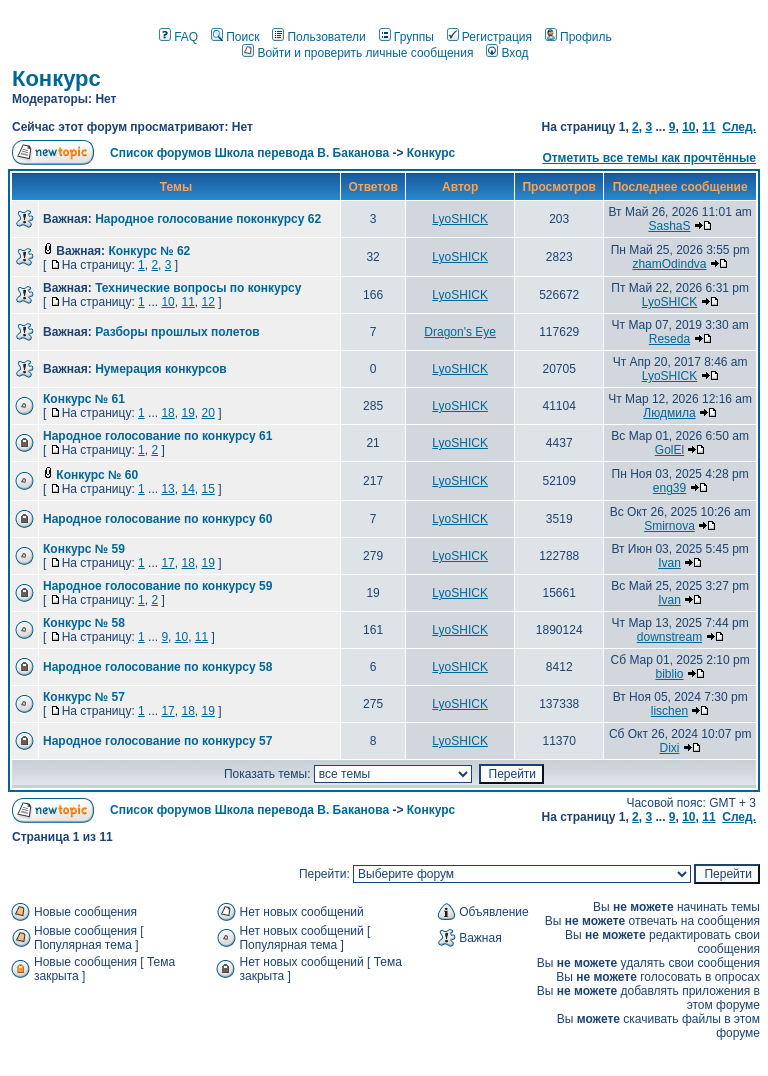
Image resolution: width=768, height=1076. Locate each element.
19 (187, 413)
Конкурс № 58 (84, 623)
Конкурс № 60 (97, 475)
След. (739, 127)
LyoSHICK (460, 219)
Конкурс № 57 (84, 697)
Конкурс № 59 (84, 549)
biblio (669, 674)
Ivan (669, 563)
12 (207, 302)
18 (167, 413)
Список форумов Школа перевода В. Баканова (249, 153)
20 (207, 413)
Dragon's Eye (460, 332)
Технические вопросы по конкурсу (198, 288)
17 (167, 563)
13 (167, 489)
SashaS (669, 226)
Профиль (578, 37)
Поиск (235, 37)
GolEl (669, 450)
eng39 (669, 488)
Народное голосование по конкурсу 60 (157, 519)
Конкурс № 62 (149, 251)
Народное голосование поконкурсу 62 (208, 219)
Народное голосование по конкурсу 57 (157, 741)
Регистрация (489, 37)
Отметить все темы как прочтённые (649, 158)
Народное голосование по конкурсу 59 (157, 586)
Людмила (669, 413)
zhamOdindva (669, 264)
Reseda (669, 339)
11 (708, 127)
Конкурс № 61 (84, 399)
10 (688, 127)
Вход (507, 53)
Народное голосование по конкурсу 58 (157, 667)
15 (207, 489)
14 (187, 489)
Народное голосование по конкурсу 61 (157, 436)
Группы (406, 37)
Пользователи (318, 37)
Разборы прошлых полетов (177, 332)
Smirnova (669, 526)
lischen (669, 711)
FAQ (178, 37)
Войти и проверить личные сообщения (357, 53)
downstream (669, 637)
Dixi (669, 748)
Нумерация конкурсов (160, 369)
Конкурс (56, 78)
